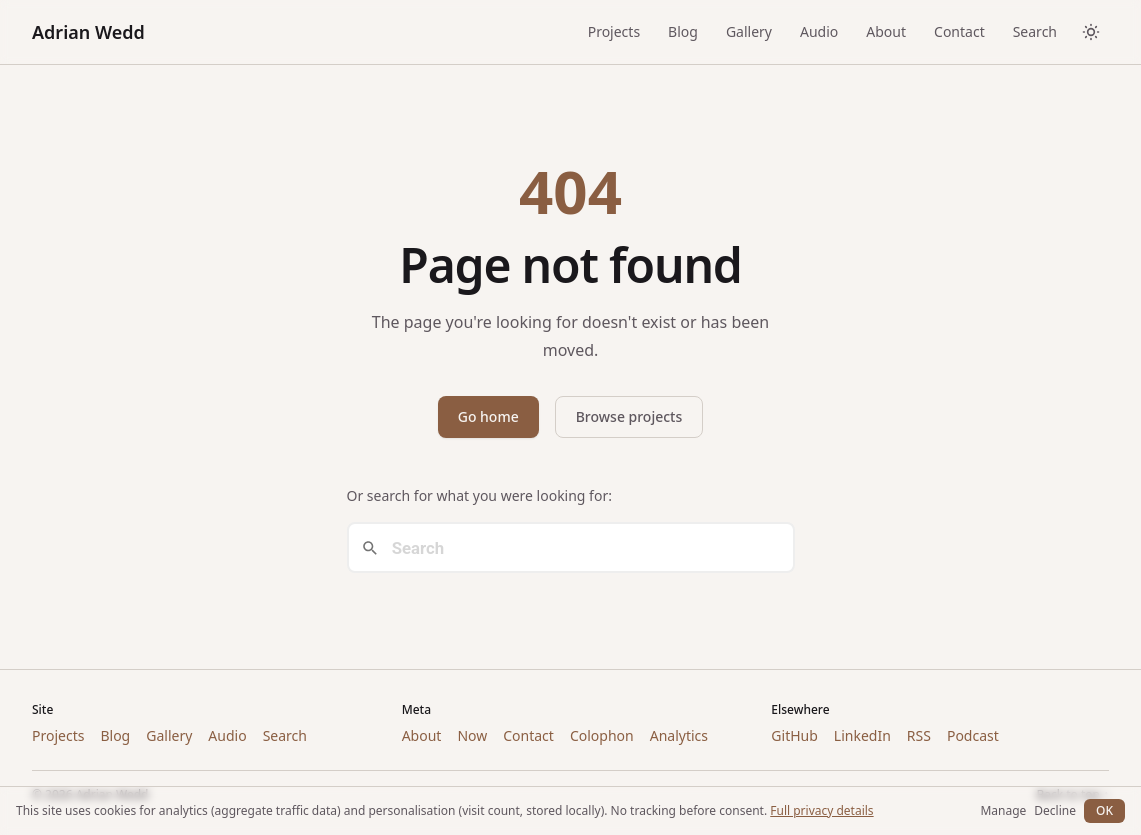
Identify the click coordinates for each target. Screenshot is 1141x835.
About (886, 31)
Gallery (749, 31)
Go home (488, 416)
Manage (1003, 811)
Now (472, 735)
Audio (819, 31)
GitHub (794, 735)
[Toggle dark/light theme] (1091, 32)
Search (1035, 31)
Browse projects (629, 416)
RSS (919, 735)
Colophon (602, 735)
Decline (1055, 811)
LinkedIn (862, 735)
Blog (683, 31)
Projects (614, 31)
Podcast (973, 735)
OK (1104, 810)
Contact (959, 31)
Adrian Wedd (88, 32)
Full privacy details (821, 810)
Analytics (679, 735)
